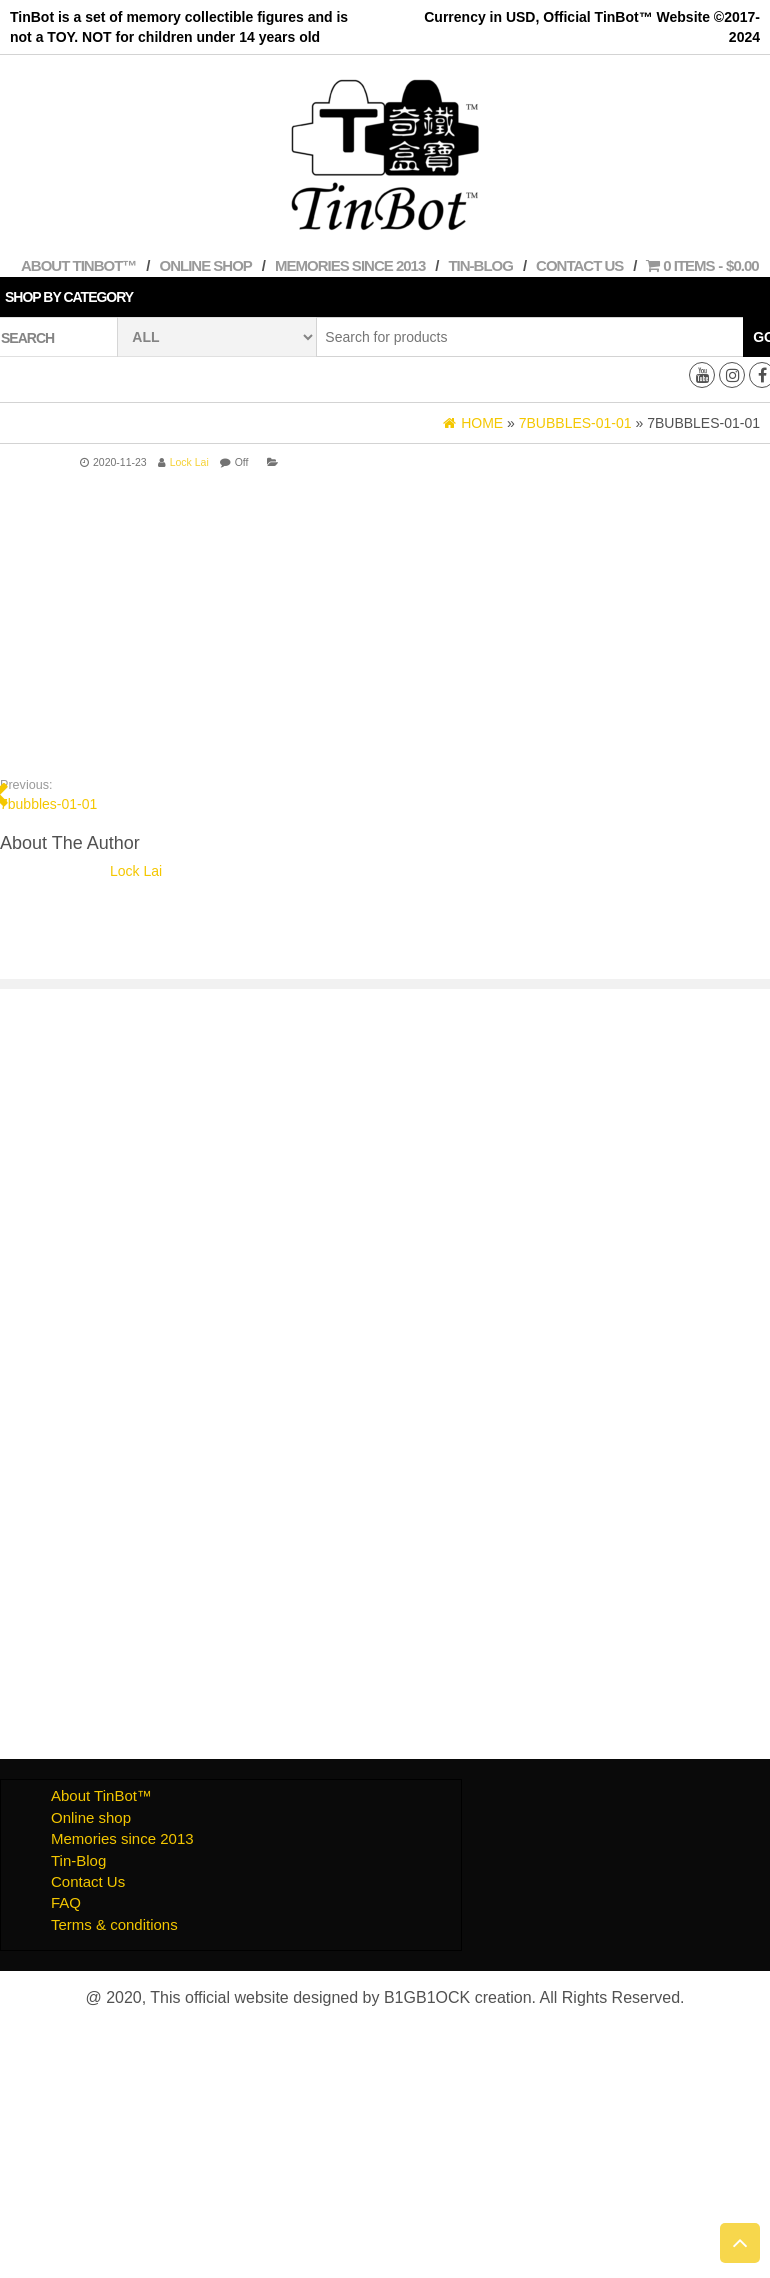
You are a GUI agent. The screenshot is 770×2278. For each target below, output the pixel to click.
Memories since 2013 (350, 265)
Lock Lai (189, 462)
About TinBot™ (78, 265)
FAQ (66, 1902)
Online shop (206, 265)
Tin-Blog (480, 265)
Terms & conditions (114, 1924)
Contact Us (579, 265)
